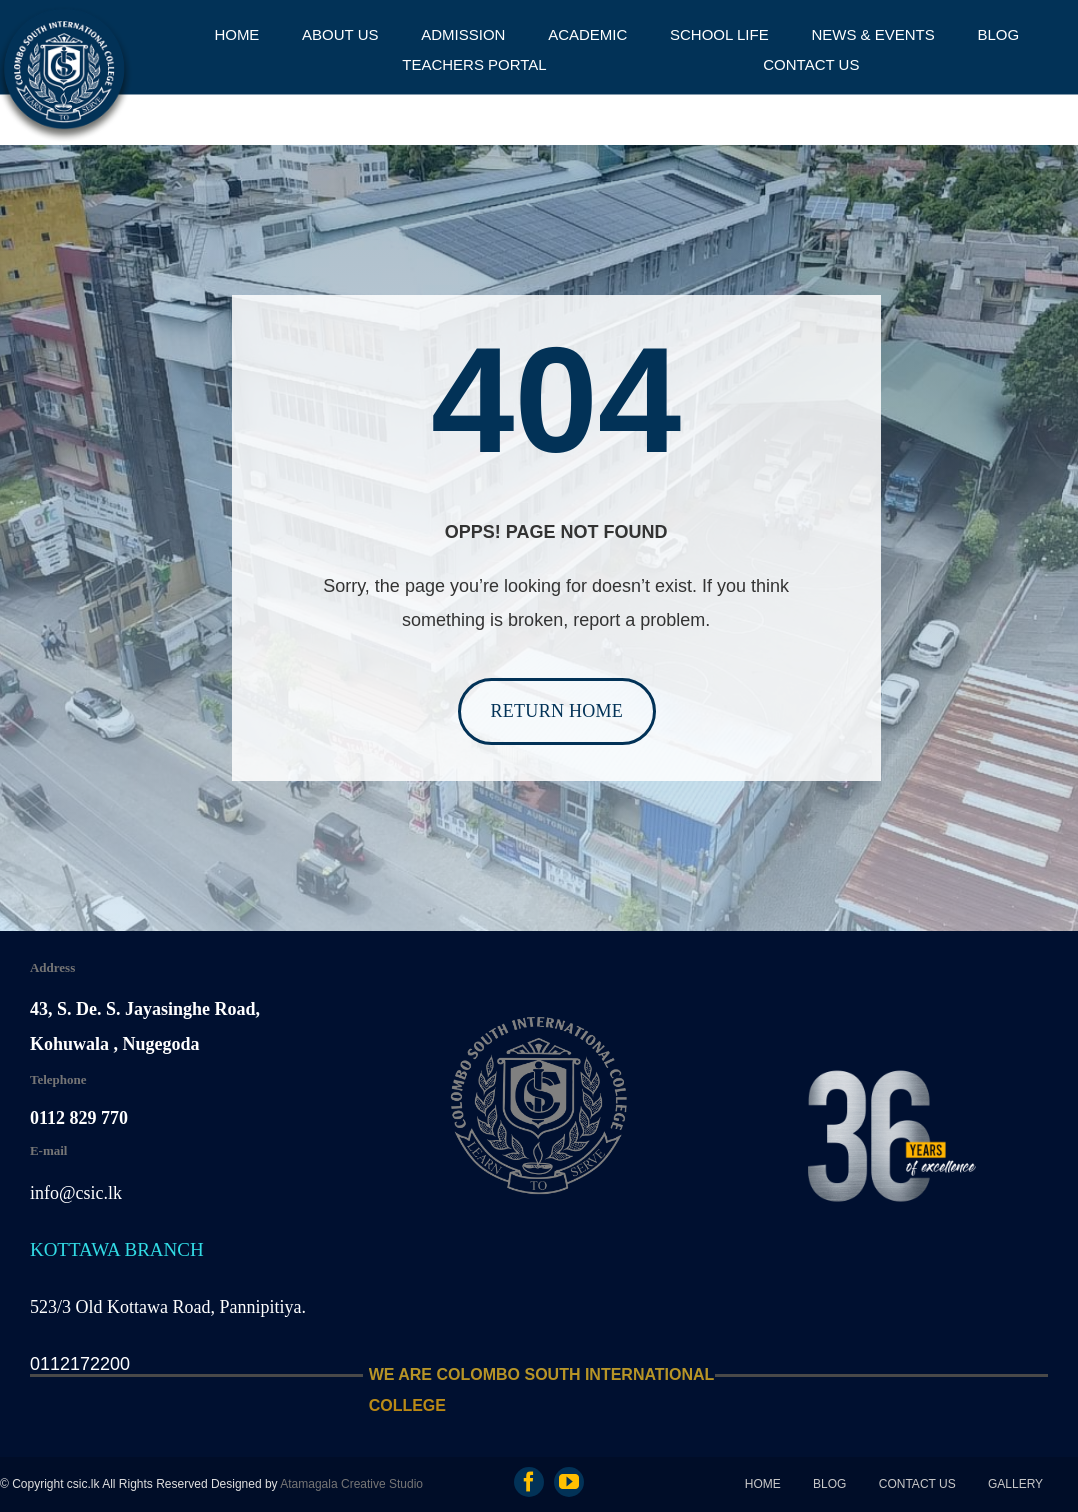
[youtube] (569, 1482)
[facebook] (529, 1482)
